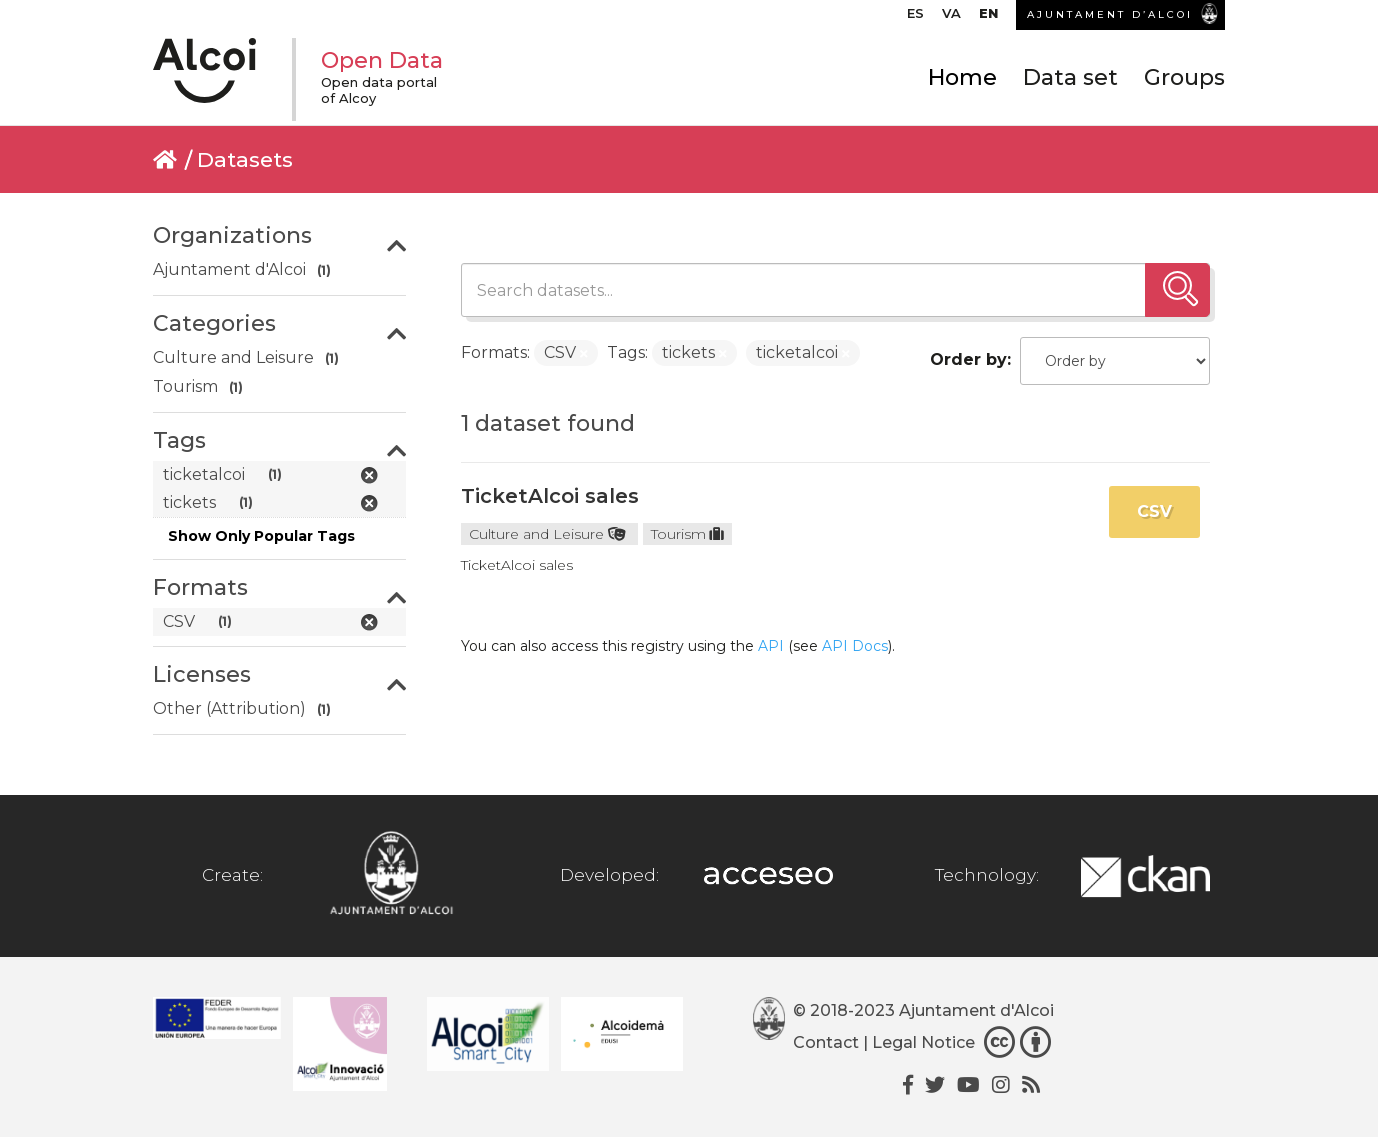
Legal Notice (923, 1042)
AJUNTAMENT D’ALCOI (1110, 14)
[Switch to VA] (951, 18)
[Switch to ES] (915, 18)
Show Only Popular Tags (261, 536)
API (771, 646)
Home (962, 77)
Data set (1070, 77)
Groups (1184, 77)
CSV (1154, 511)
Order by (968, 359)
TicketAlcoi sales (550, 496)
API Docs (855, 646)
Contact (826, 1042)
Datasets (245, 159)
